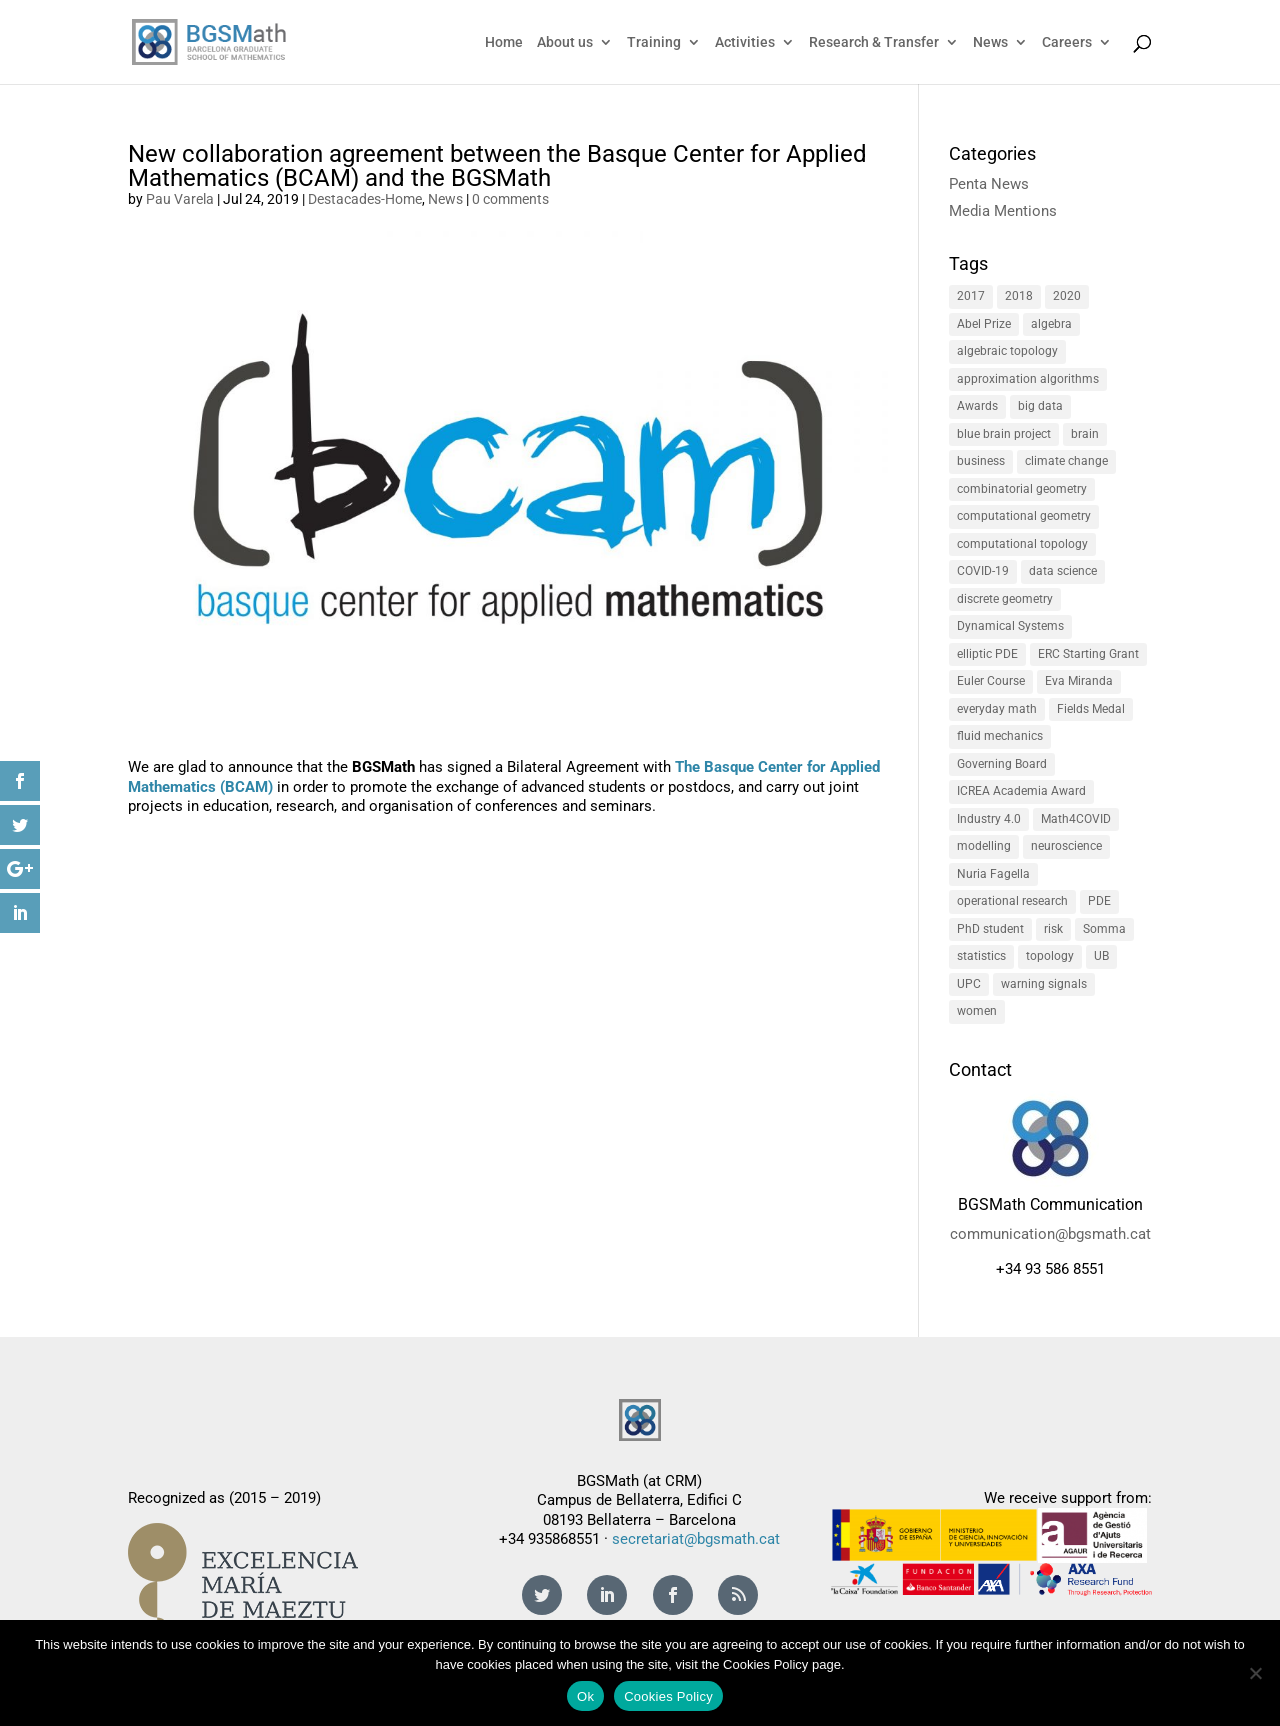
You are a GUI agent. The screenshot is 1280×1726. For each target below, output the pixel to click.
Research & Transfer (874, 42)
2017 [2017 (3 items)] (971, 296)
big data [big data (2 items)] (1040, 406)
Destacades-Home (365, 199)
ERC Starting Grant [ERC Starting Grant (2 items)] (1088, 654)
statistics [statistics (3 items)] (981, 956)
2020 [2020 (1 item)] (1067, 296)
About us (565, 42)
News (990, 42)
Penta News (989, 184)
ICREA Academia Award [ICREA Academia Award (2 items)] (1021, 791)
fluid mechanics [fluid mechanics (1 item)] (1000, 736)
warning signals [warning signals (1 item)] (1044, 984)
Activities (745, 42)
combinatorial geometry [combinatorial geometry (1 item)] (1022, 489)
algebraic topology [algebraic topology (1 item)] (1007, 351)
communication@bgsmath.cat (1050, 1234)
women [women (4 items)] (977, 1011)
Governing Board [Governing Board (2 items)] (1002, 764)
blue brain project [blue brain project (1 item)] (1004, 434)
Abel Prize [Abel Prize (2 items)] (984, 324)
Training (654, 42)
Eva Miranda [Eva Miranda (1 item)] (1079, 681)
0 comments (510, 199)
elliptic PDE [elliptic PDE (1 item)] (987, 654)
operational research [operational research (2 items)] (1012, 901)
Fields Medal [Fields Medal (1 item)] (1091, 709)
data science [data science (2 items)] (1063, 571)
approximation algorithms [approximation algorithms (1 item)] (1028, 379)
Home (504, 42)
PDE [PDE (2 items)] (1099, 901)
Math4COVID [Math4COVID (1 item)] (1076, 819)
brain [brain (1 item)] (1085, 434)
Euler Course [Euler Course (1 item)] (991, 681)
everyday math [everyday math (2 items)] (997, 709)
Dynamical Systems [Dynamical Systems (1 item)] (1010, 626)
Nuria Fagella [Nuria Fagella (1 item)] (993, 874)
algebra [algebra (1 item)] (1051, 324)
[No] (1255, 1673)
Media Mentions (1003, 211)
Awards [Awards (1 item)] (977, 406)
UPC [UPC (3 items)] (969, 984)
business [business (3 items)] (981, 461)
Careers (1067, 42)
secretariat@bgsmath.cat (696, 1539)
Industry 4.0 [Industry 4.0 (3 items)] (989, 819)
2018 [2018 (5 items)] (1019, 296)
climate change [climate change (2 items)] (1066, 461)
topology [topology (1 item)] (1050, 956)
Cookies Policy (668, 1696)
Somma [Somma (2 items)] (1104, 929)
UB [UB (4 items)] (1101, 956)
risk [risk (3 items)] (1053, 929)
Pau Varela (180, 199)
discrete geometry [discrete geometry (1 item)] (1005, 599)
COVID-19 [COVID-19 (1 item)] (983, 571)
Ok (585, 1696)
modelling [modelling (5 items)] (984, 846)
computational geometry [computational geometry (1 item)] (1024, 516)
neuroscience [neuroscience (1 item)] (1066, 846)
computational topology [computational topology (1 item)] (1022, 544)
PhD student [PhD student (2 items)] (990, 929)
